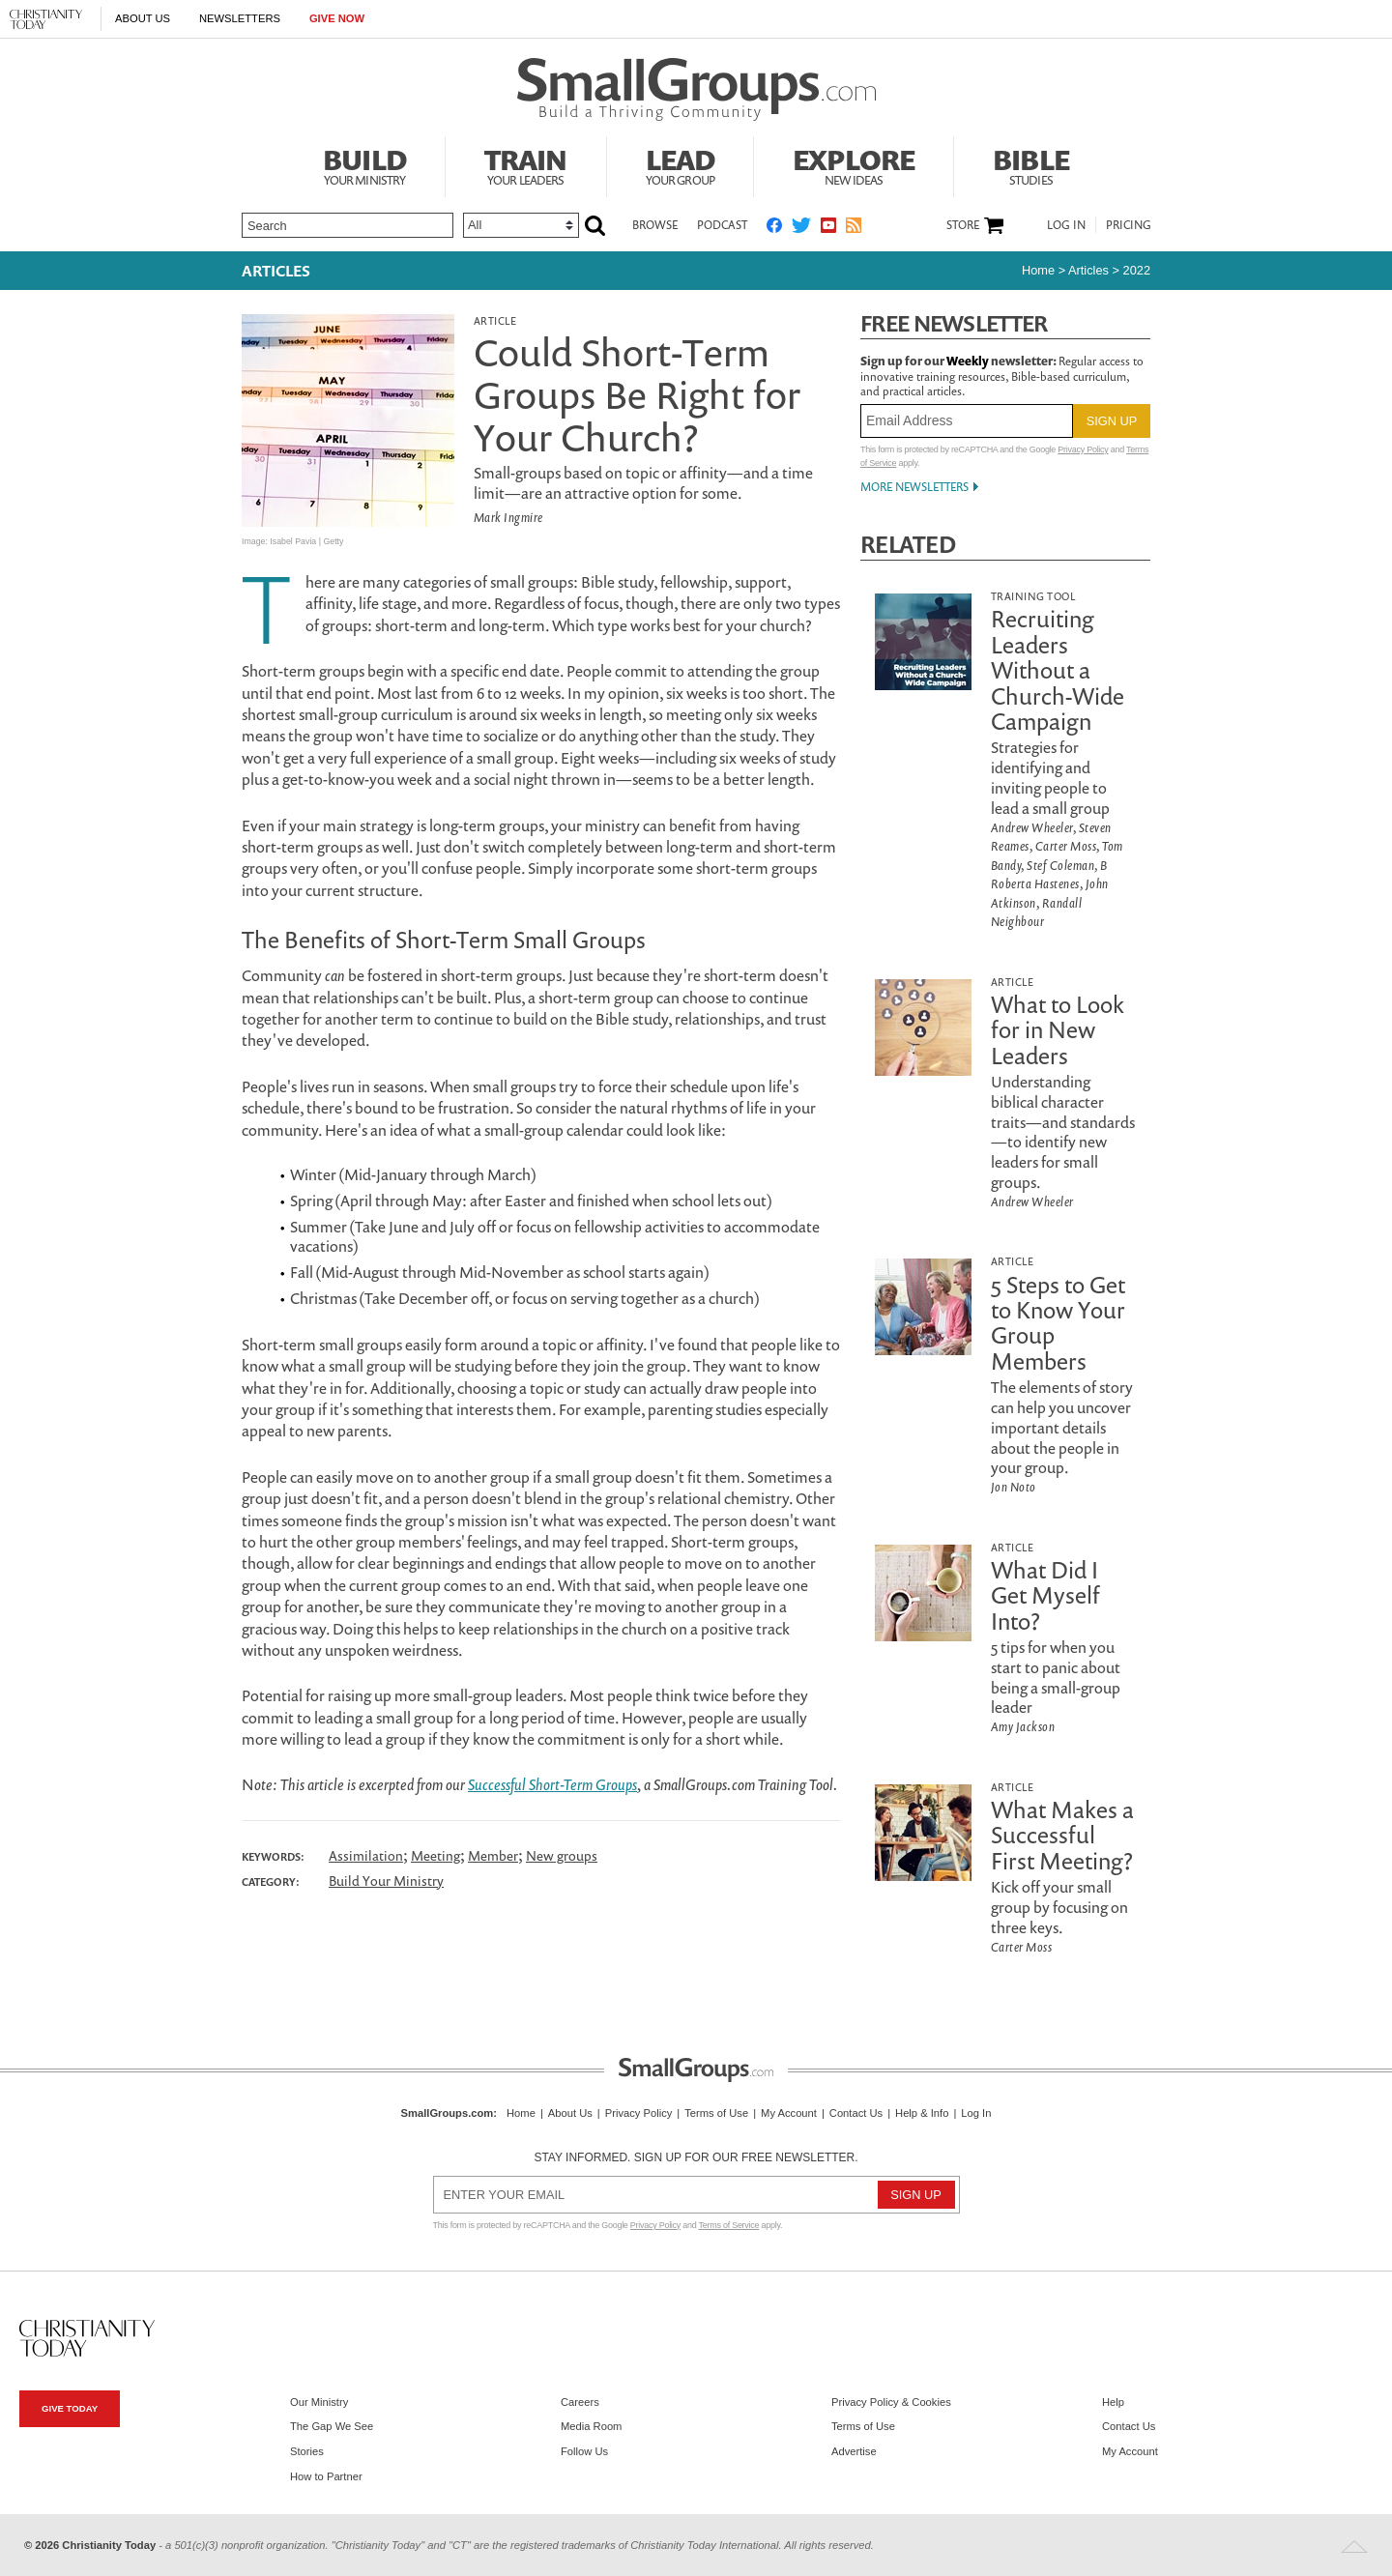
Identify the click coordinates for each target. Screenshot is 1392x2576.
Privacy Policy (1083, 449)
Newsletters (239, 18)
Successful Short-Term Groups (552, 1784)
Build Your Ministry (386, 1880)
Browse (655, 225)
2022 (1136, 270)
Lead (680, 164)
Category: (271, 1882)
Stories (307, 2451)
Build (364, 164)
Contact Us (856, 2113)
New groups (561, 1855)
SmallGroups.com (447, 2113)
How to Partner (326, 2476)
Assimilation (366, 1855)
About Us (142, 18)
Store (962, 225)
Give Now (336, 18)
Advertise (854, 2451)
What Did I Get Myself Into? (1045, 1595)
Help (1113, 2402)
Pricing (1128, 225)
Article (495, 320)
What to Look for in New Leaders (1057, 1030)
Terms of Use (716, 2113)
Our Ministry (319, 2402)
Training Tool (1033, 596)
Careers (580, 2402)
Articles (276, 270)
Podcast (722, 225)
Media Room (591, 2426)
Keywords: (273, 1857)
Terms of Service (729, 2225)
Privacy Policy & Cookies (891, 2402)
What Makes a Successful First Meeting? (1062, 1835)
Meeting (435, 1855)
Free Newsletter (954, 323)
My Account (789, 2113)
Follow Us (584, 2451)
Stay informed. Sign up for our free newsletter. (695, 2157)
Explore (853, 164)
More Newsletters (914, 486)
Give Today (70, 2408)
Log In (1066, 225)
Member (493, 1855)
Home (1038, 270)
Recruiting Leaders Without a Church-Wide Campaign (1057, 670)
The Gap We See (331, 2426)
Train (525, 164)
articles (1088, 270)
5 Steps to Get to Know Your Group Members (1058, 1322)
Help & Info (921, 2113)
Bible (1031, 164)
